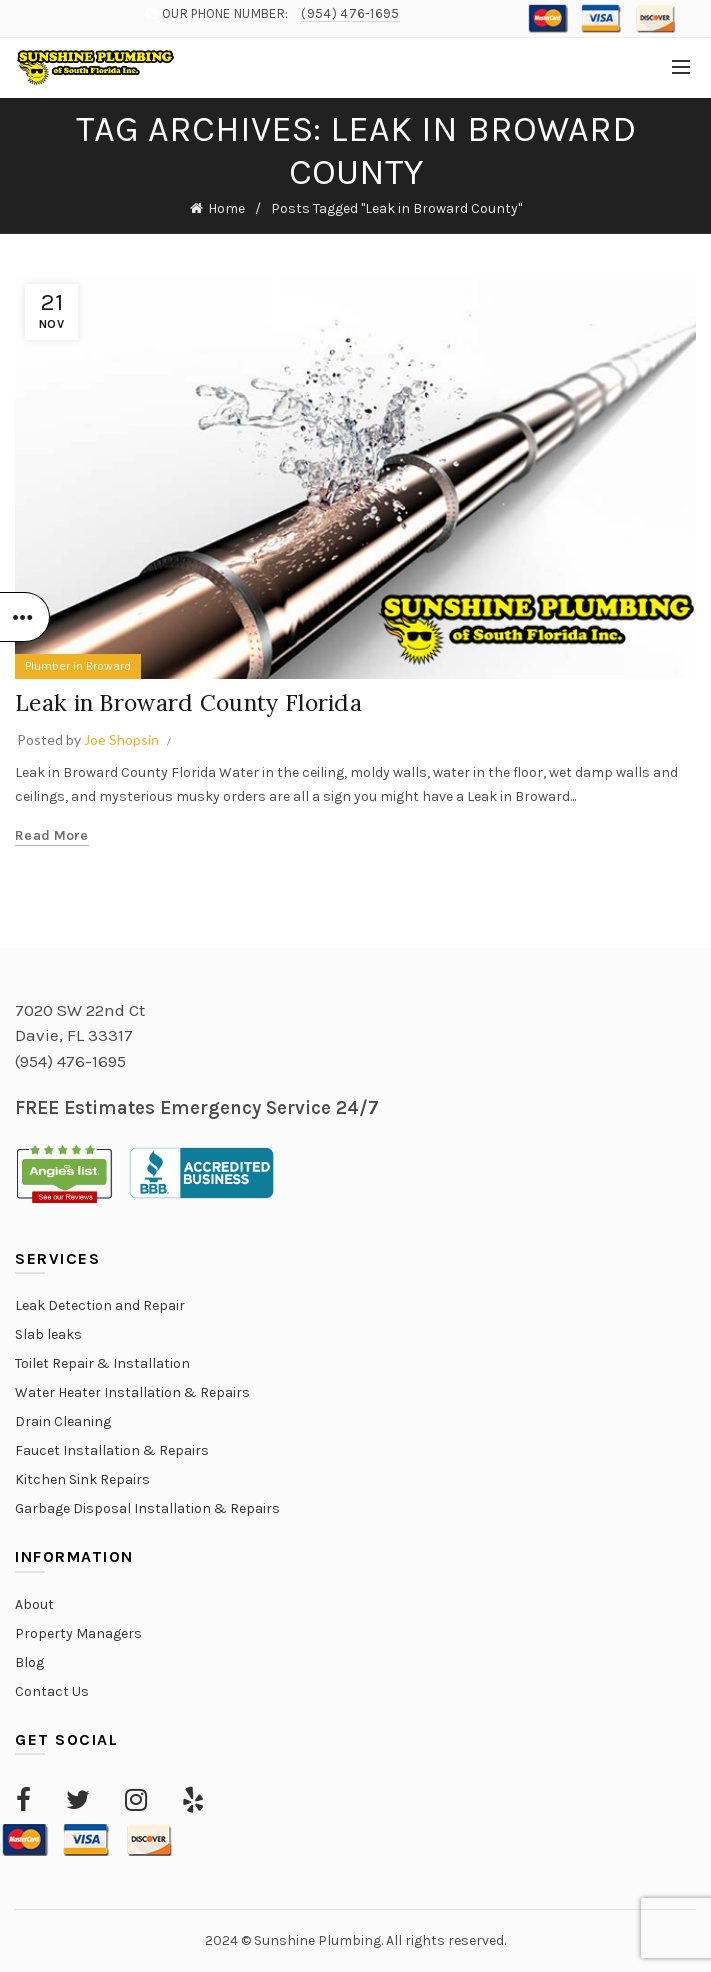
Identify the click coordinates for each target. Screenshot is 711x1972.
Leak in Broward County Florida (196, 702)
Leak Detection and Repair (100, 1305)
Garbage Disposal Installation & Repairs (147, 1508)
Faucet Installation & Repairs (112, 1450)
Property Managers (78, 1633)
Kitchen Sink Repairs (82, 1479)
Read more (52, 835)
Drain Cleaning (63, 1421)
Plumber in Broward (78, 666)
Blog (29, 1662)
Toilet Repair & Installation (102, 1363)
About (34, 1604)
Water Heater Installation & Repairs (132, 1392)
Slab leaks (48, 1334)
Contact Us (52, 1691)
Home (226, 208)
